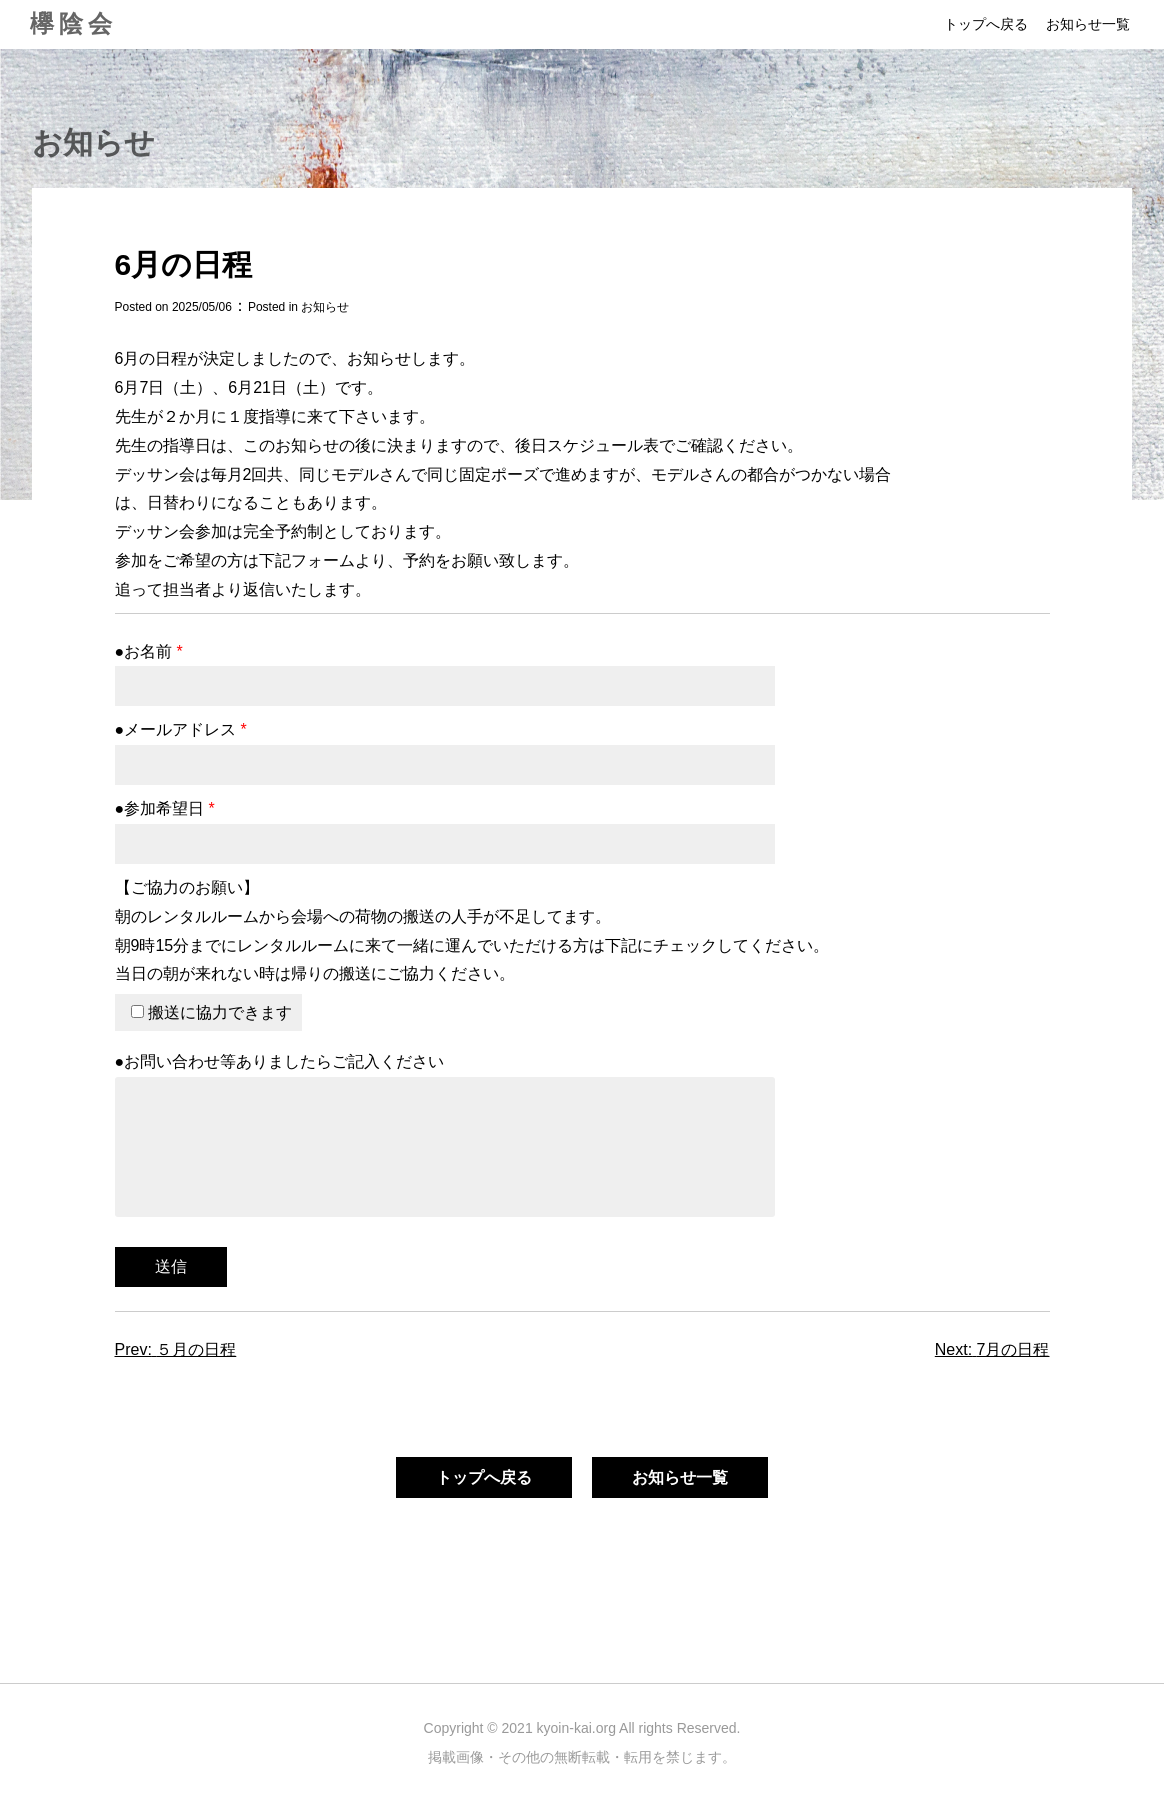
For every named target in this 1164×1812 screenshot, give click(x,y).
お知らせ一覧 (1088, 24)
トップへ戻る (986, 24)
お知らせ (325, 307)
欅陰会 (73, 23)
